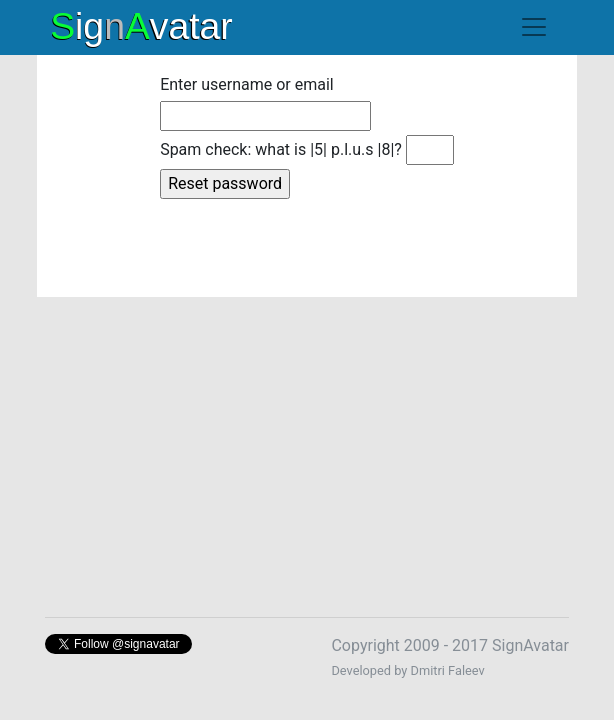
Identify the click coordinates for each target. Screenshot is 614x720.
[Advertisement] (307, 445)
